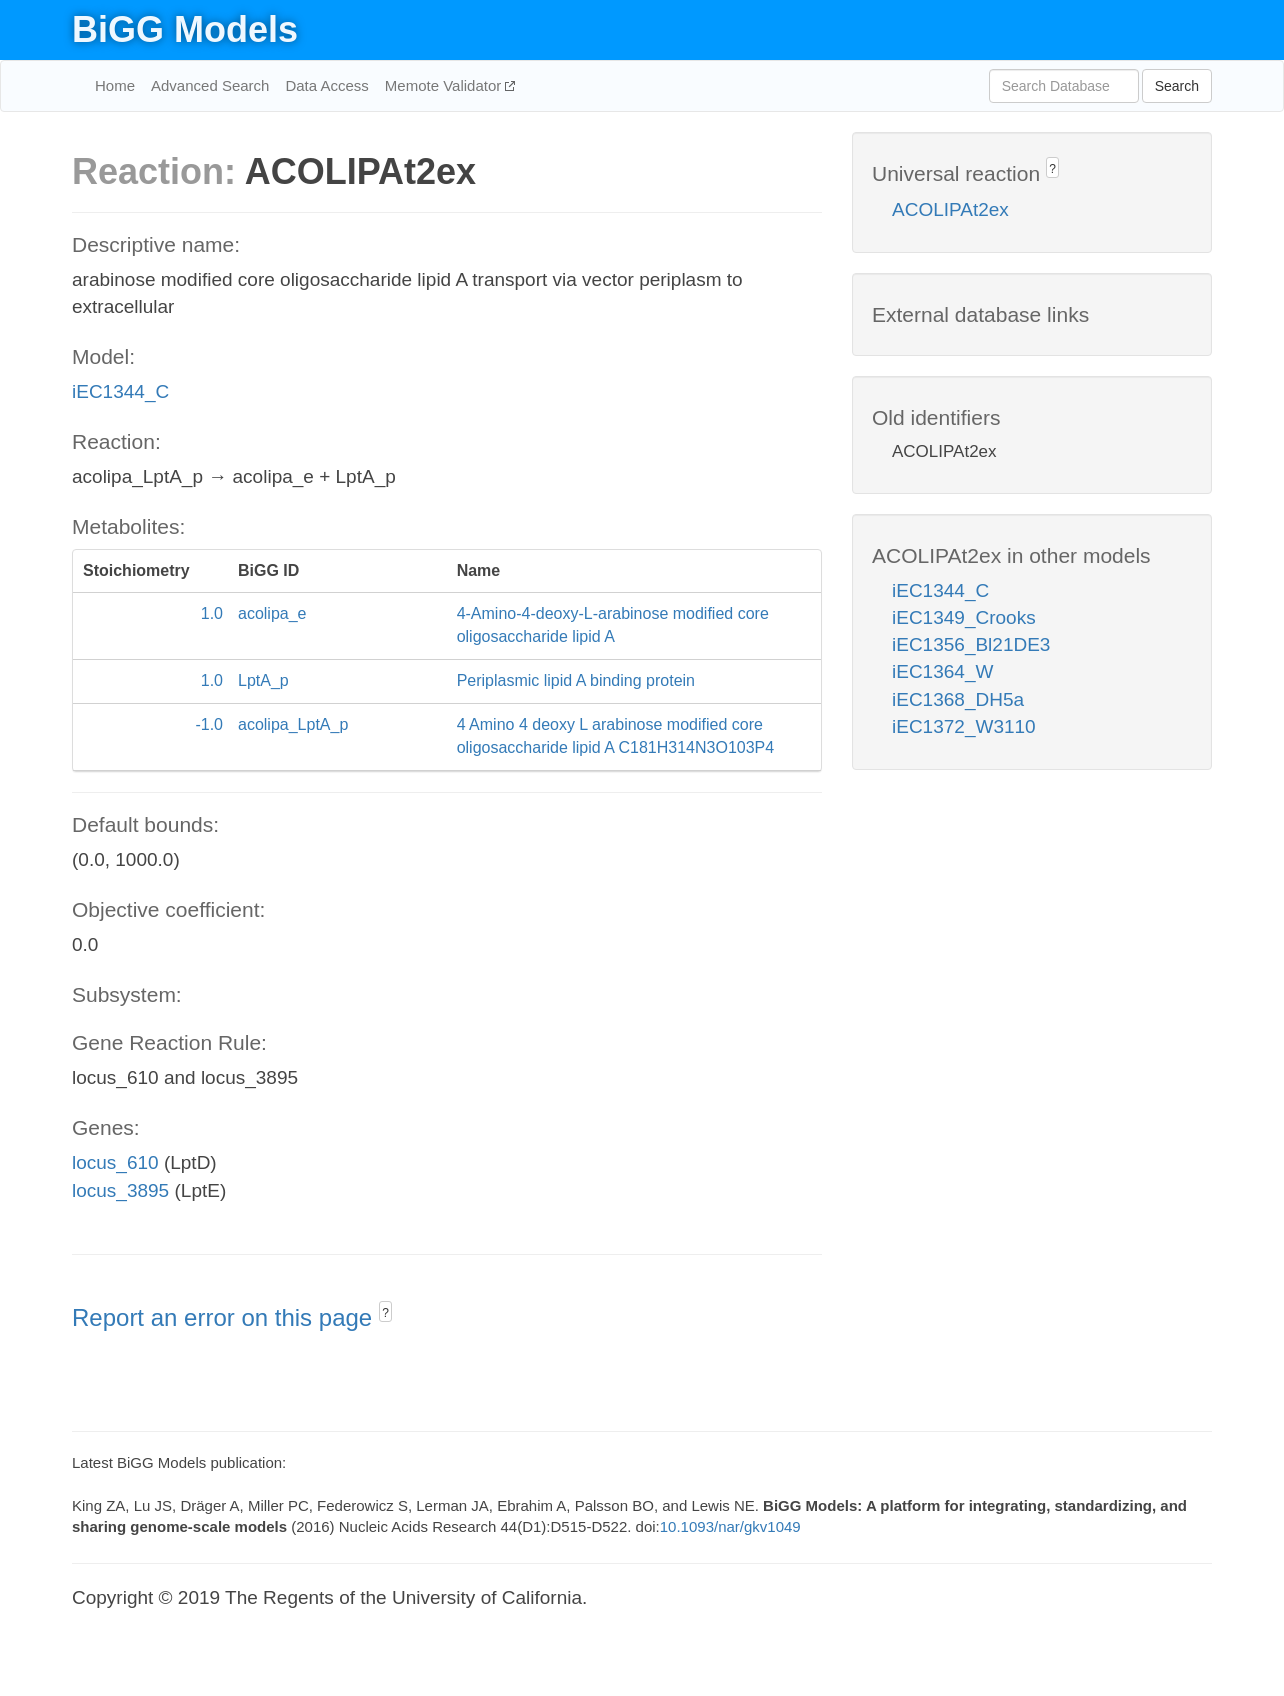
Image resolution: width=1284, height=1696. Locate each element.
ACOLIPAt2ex (950, 209)
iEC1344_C (120, 391)
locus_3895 (120, 1190)
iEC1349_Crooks (964, 617)
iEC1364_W (942, 671)
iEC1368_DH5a (958, 699)
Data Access (326, 85)
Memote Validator (445, 85)
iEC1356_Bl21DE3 (971, 644)
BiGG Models (185, 29)
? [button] (385, 1313)
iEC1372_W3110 (964, 726)
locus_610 (115, 1162)
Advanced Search (210, 85)
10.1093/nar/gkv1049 (730, 1526)
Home (115, 85)
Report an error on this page (225, 1317)
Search (1177, 86)
